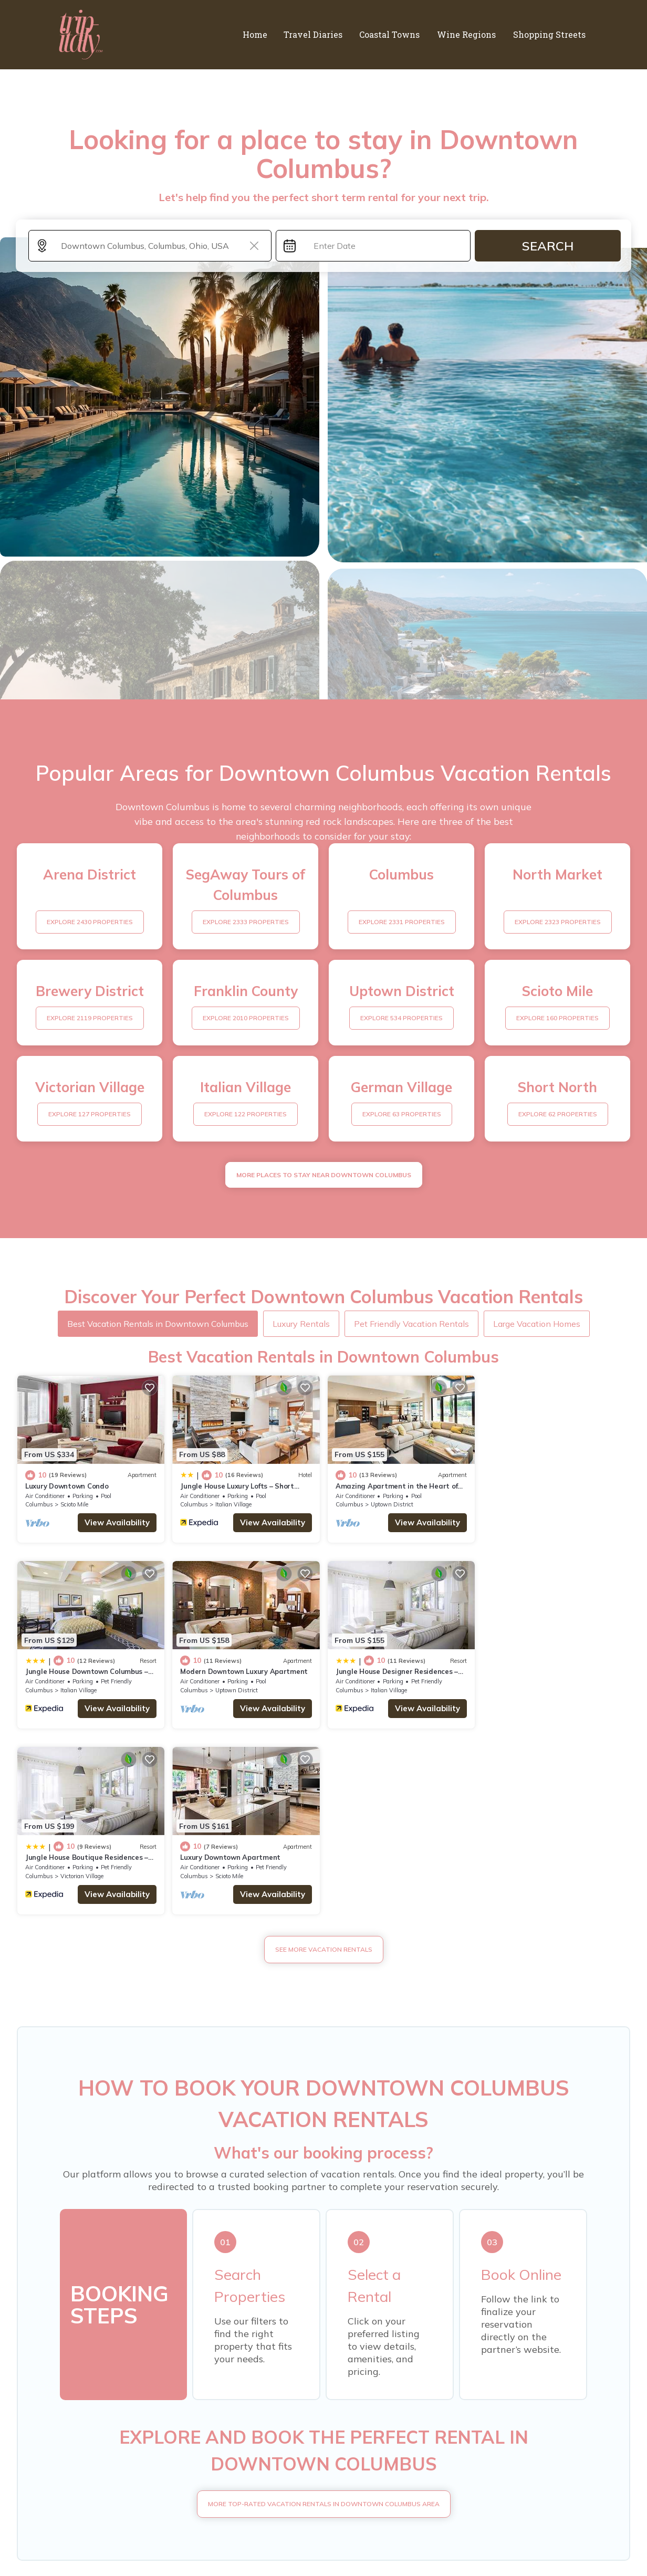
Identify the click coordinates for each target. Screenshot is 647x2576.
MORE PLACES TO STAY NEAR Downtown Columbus (323, 1175)
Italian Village (233, 1504)
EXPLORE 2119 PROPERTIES (90, 1018)
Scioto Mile (74, 1504)
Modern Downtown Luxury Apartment (89, 1671)
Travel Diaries (317, 34)
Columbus (39, 1504)
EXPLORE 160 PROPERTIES (557, 1018)
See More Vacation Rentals (323, 1763)
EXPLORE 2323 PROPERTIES (558, 922)
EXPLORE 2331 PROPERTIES (402, 922)
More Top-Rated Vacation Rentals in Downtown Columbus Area (324, 2317)
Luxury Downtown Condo (67, 1485)
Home (260, 34)
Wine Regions (468, 34)
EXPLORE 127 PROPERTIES (89, 1114)
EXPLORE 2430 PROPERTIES (90, 922)
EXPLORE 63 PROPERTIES (401, 1114)
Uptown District (391, 1504)
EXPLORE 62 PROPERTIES (557, 1114)
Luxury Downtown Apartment (540, 1671)
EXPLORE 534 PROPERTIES (401, 1018)
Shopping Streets (550, 34)
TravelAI (536, 2535)
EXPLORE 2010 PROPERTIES (246, 1018)
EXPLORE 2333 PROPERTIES (246, 922)
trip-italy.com (150, 2535)
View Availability (117, 1522)
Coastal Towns (393, 34)
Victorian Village (391, 1689)
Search (547, 246)
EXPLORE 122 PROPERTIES (245, 1114)
